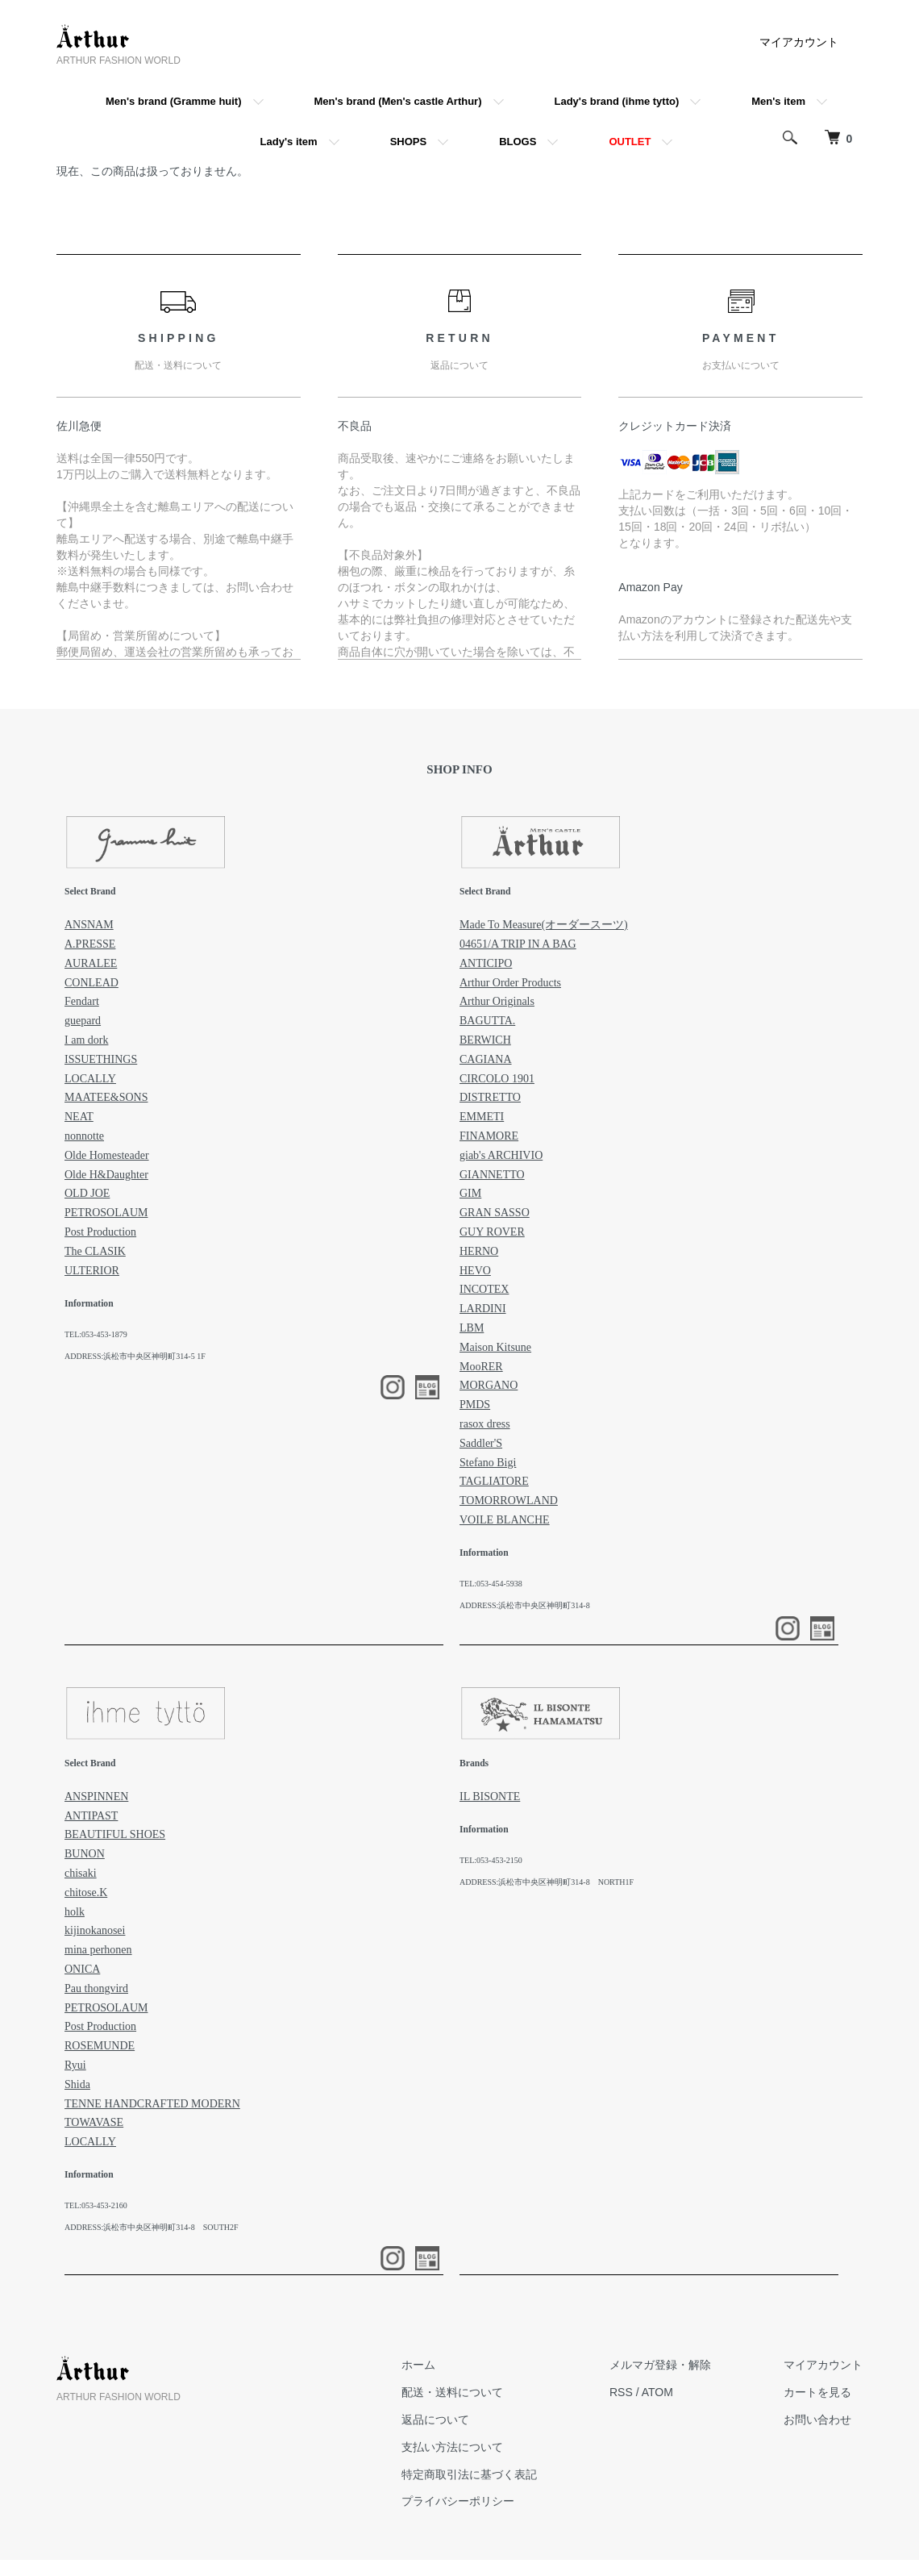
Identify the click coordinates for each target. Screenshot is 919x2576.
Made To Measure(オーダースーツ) (544, 925)
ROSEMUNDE (99, 2046)
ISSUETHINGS (100, 1059)
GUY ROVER (492, 1232)
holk (74, 1912)
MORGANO (489, 1385)
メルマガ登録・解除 (660, 2364)
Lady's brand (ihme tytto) (617, 101)
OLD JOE (87, 1193)
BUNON (84, 1854)
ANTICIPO (486, 963)
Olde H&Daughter (106, 1175)
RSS (621, 2392)
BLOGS (517, 141)
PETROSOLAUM (106, 1213)
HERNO (479, 1251)
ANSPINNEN (96, 1796)
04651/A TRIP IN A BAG (518, 944)
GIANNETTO (492, 1175)
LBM (472, 1328)
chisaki (80, 1873)
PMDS (475, 1404)
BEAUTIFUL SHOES (114, 1834)
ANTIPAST (91, 1816)
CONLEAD (91, 983)
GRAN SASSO (495, 1213)
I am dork (86, 1040)
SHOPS (408, 141)
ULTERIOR (91, 1271)
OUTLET (630, 141)
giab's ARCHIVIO (501, 1155)
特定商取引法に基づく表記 (469, 2474)
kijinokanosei (94, 1930)
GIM (470, 1193)
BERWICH (485, 1040)
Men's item (778, 101)
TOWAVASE (93, 2122)
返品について (435, 2419)
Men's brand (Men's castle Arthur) (398, 101)
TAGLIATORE (494, 1481)
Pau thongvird (96, 1988)
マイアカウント (798, 41)
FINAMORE (489, 1136)
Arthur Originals (497, 1001)
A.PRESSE (89, 944)
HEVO (475, 1271)
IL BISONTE (490, 1796)
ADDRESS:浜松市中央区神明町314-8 (525, 1605)
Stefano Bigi (488, 1463)
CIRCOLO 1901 (497, 1079)
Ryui (75, 2065)
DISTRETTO (490, 1097)
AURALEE (90, 963)
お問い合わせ (817, 2419)
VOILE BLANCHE (505, 1520)
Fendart (81, 1001)
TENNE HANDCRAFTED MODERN (152, 2104)
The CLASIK (95, 1251)
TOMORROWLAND (509, 1500)
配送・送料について (452, 2392)
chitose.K (85, 1892)
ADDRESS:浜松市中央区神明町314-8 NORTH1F (547, 1882)
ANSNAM (89, 925)
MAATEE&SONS (106, 1097)
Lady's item (289, 141)
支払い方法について (452, 2447)
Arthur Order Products (510, 983)
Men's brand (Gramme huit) (174, 101)
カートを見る (817, 2392)
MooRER (481, 1367)
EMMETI (482, 1117)
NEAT (79, 1117)
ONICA (82, 1969)
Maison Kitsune (495, 1347)
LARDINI (483, 1309)
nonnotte (84, 1136)
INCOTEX (484, 1289)
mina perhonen (98, 1950)
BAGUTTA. (487, 1021)
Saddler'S (481, 1443)
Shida (77, 2084)
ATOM (657, 2392)
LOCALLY (90, 1079)
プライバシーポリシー (457, 2501)
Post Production (100, 1232)
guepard (82, 1021)
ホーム (418, 2364)
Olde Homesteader (106, 1155)
